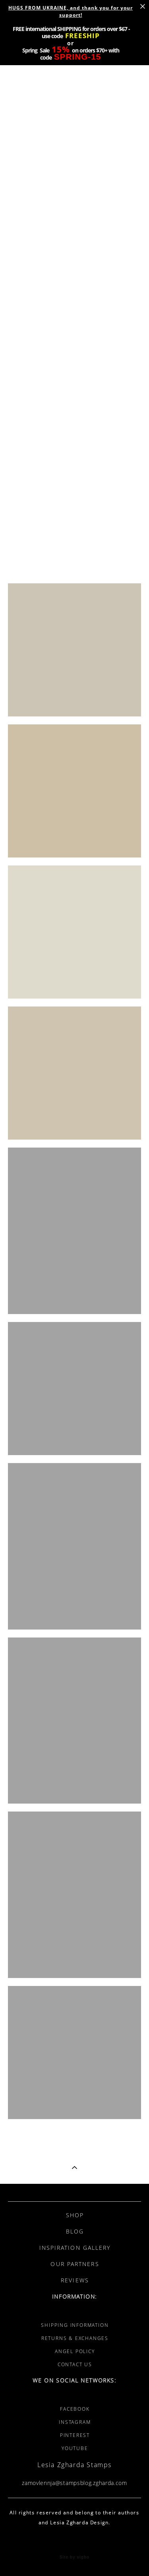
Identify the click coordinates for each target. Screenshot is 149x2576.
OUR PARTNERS (74, 2264)
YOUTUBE (75, 2448)
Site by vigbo (74, 2557)
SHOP (75, 2215)
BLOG (75, 2231)
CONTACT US (75, 2364)
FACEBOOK (74, 2409)
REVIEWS (75, 2280)
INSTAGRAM (75, 2422)
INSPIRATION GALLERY (75, 2247)
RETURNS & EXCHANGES (74, 2338)
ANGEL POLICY (75, 2351)
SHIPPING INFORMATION (74, 2325)
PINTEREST (75, 2435)
